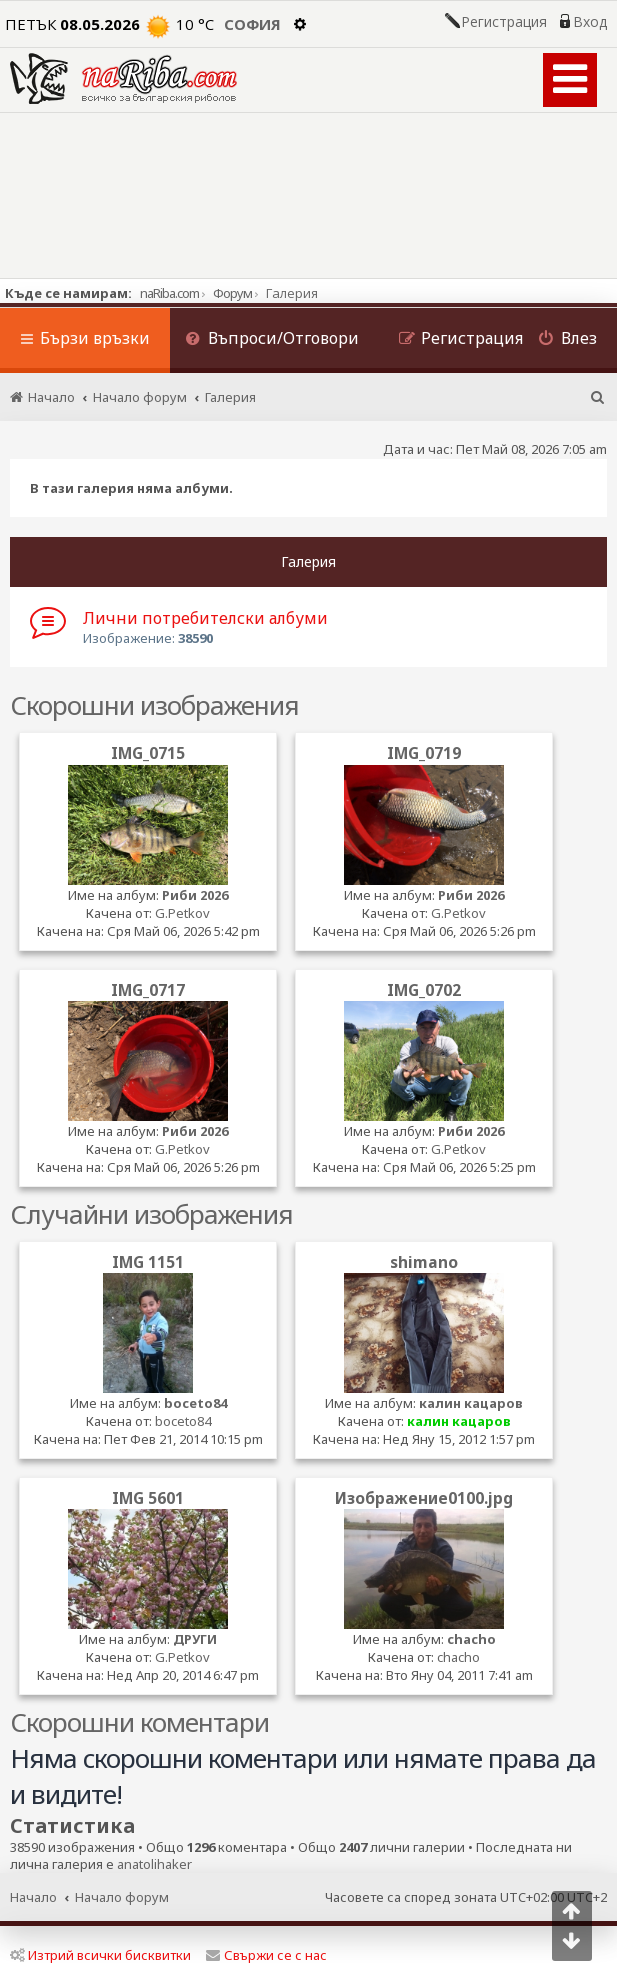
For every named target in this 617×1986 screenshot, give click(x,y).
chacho (471, 1639)
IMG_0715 (148, 753)
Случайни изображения (151, 1214)
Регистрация (504, 22)
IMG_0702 (424, 990)
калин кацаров (471, 1403)
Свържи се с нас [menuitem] (266, 1955)
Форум (232, 293)
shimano (424, 1262)
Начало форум (122, 1897)
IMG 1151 (148, 1262)
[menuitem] (272, 340)
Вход (590, 22)
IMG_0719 (424, 753)
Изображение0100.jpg (424, 1498)
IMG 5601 (148, 1498)
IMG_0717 (148, 990)
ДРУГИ (195, 1639)
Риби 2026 (195, 895)
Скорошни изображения (154, 705)
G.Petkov (182, 913)
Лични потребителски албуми (205, 618)
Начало (33, 1897)
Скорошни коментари (139, 1722)
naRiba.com (169, 293)
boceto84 (195, 1403)
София (252, 24)
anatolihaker (154, 1864)
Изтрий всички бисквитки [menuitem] (100, 1955)
